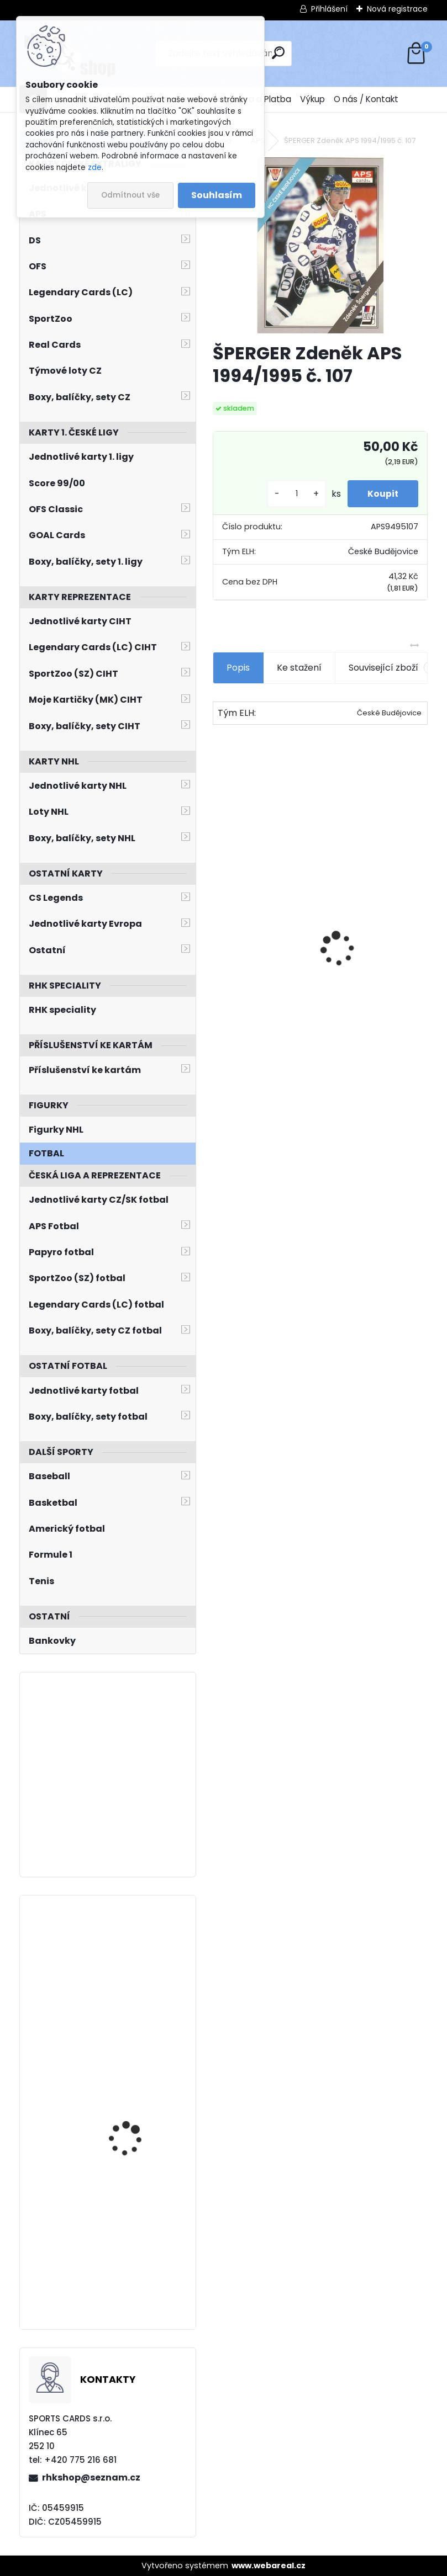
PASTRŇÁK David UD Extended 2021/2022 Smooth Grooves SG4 (133, 2234)
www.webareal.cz (269, 2565)
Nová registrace (397, 8)
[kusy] (292, 493)
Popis (238, 667)
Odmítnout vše (130, 195)
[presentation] (219, 930)
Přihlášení (329, 8)
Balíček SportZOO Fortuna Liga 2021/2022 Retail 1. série (259, 941)
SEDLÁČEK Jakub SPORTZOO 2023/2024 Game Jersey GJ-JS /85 (138, 2086)
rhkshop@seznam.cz (91, 2477)
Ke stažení (299, 667)
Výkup (312, 99)
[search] (278, 52)
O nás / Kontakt (366, 99)
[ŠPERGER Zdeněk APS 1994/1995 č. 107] (320, 245)
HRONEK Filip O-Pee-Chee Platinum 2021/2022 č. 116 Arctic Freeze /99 (141, 1957)
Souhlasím (216, 195)
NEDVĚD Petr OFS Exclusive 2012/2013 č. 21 (373, 963)
